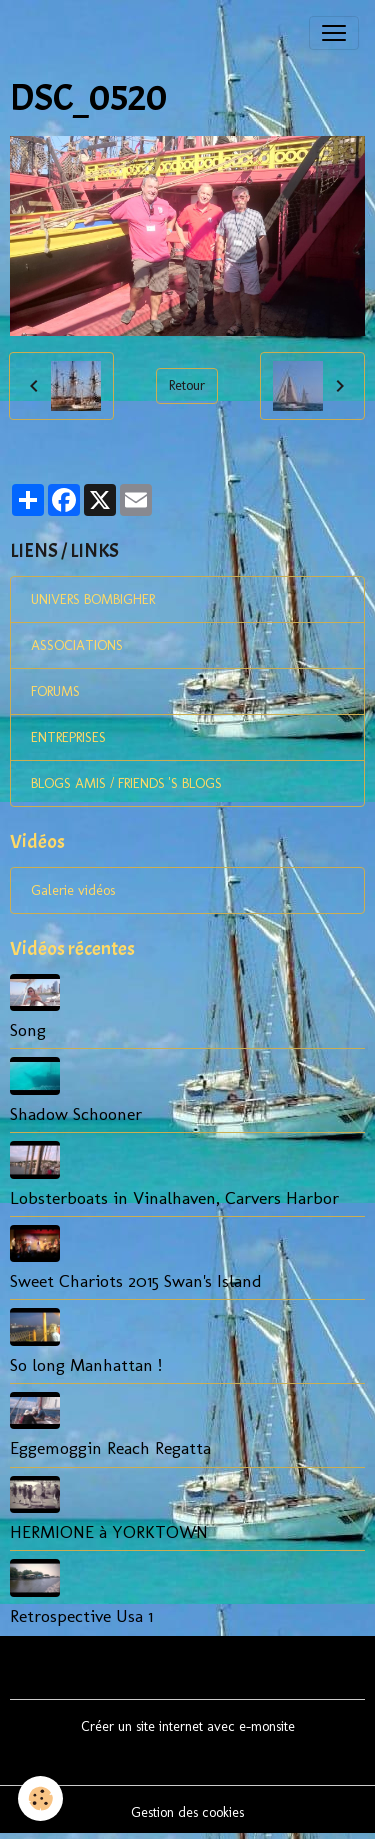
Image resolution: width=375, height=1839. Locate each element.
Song (28, 1029)
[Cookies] (40, 1798)
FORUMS (55, 691)
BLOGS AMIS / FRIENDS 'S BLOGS (126, 783)
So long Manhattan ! (86, 1364)
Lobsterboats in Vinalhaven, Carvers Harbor (174, 1197)
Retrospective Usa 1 (81, 1615)
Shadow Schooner (76, 1113)
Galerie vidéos (73, 890)
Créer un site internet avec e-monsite (188, 1726)
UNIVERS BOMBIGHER (93, 599)
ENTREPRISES (68, 737)
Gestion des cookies (187, 1812)
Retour (187, 385)
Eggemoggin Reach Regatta (110, 1447)
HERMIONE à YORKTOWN (109, 1531)
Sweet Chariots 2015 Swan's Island (136, 1280)
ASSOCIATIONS (77, 645)
